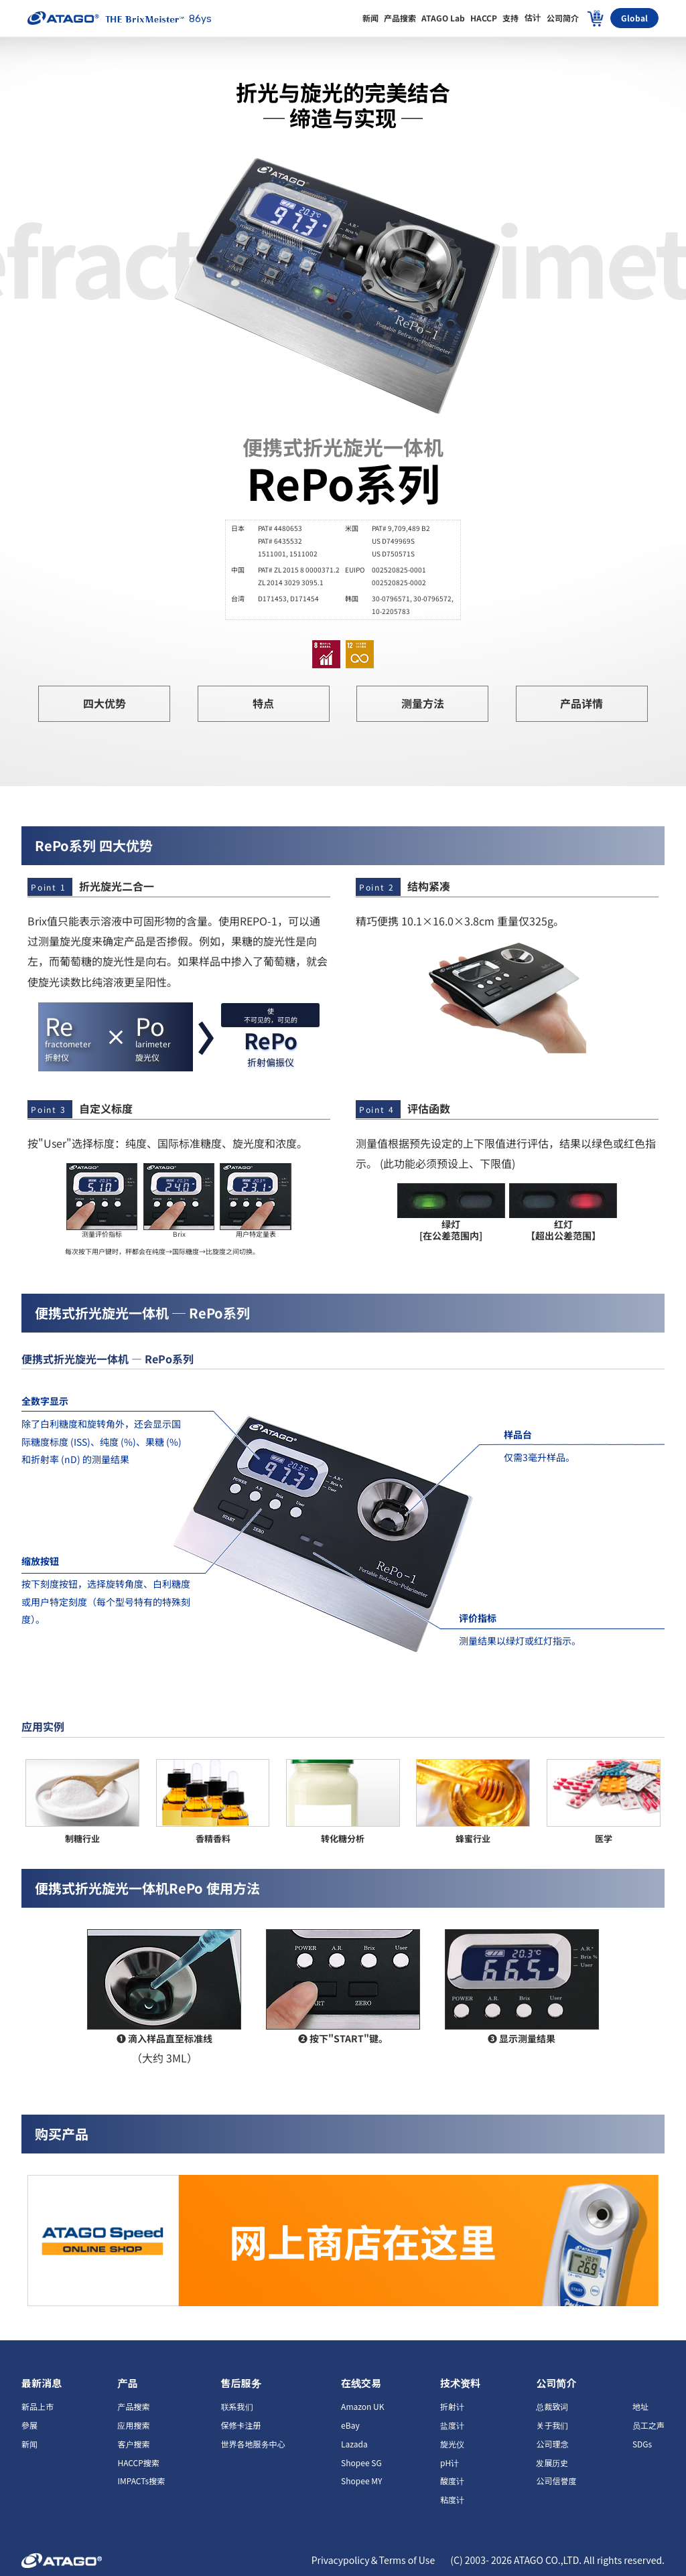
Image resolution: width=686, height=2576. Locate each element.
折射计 (452, 2406)
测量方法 (422, 703)
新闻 (29, 2443)
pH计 (449, 2462)
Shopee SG (361, 2462)
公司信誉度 (556, 2480)
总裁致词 (552, 2406)
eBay (350, 2425)
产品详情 (581, 703)
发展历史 (552, 2462)
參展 (29, 2425)
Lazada (354, 2443)
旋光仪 (452, 2443)
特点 (263, 703)
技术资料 (460, 2383)
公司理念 (552, 2443)
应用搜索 (133, 2425)
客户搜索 (133, 2443)
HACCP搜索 (138, 2462)
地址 (640, 2406)
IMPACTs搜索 (141, 2480)
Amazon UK (362, 2406)
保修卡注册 (241, 2425)
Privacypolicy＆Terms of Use (374, 2560)
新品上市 (37, 2406)
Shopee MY (361, 2480)
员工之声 (648, 2425)
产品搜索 (133, 2406)
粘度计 (452, 2499)
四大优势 (104, 703)
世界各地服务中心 (253, 2443)
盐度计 (452, 2425)
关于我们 (552, 2425)
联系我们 (237, 2406)
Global (634, 17)
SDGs (642, 2443)
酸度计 (452, 2480)
